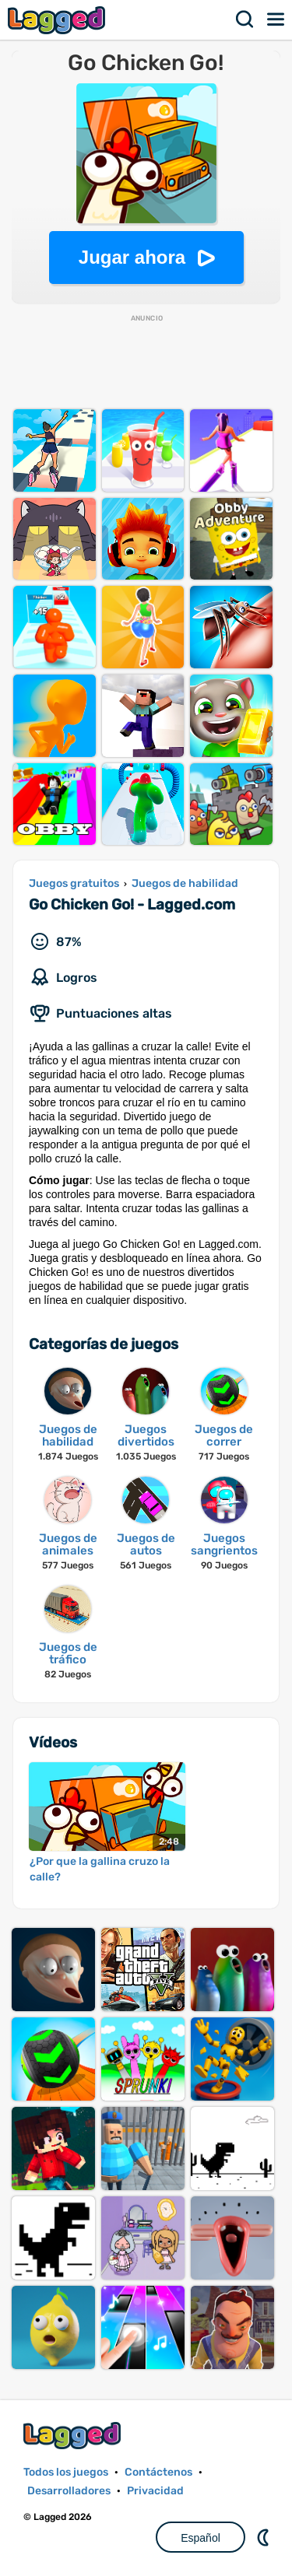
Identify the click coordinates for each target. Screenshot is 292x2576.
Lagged (58, 20)
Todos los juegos (65, 2472)
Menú (276, 19)
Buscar (245, 19)
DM (264, 2537)
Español (200, 2538)
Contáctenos (158, 2472)
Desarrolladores (69, 2490)
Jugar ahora (132, 257)
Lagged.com (74, 2435)
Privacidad (155, 2490)
